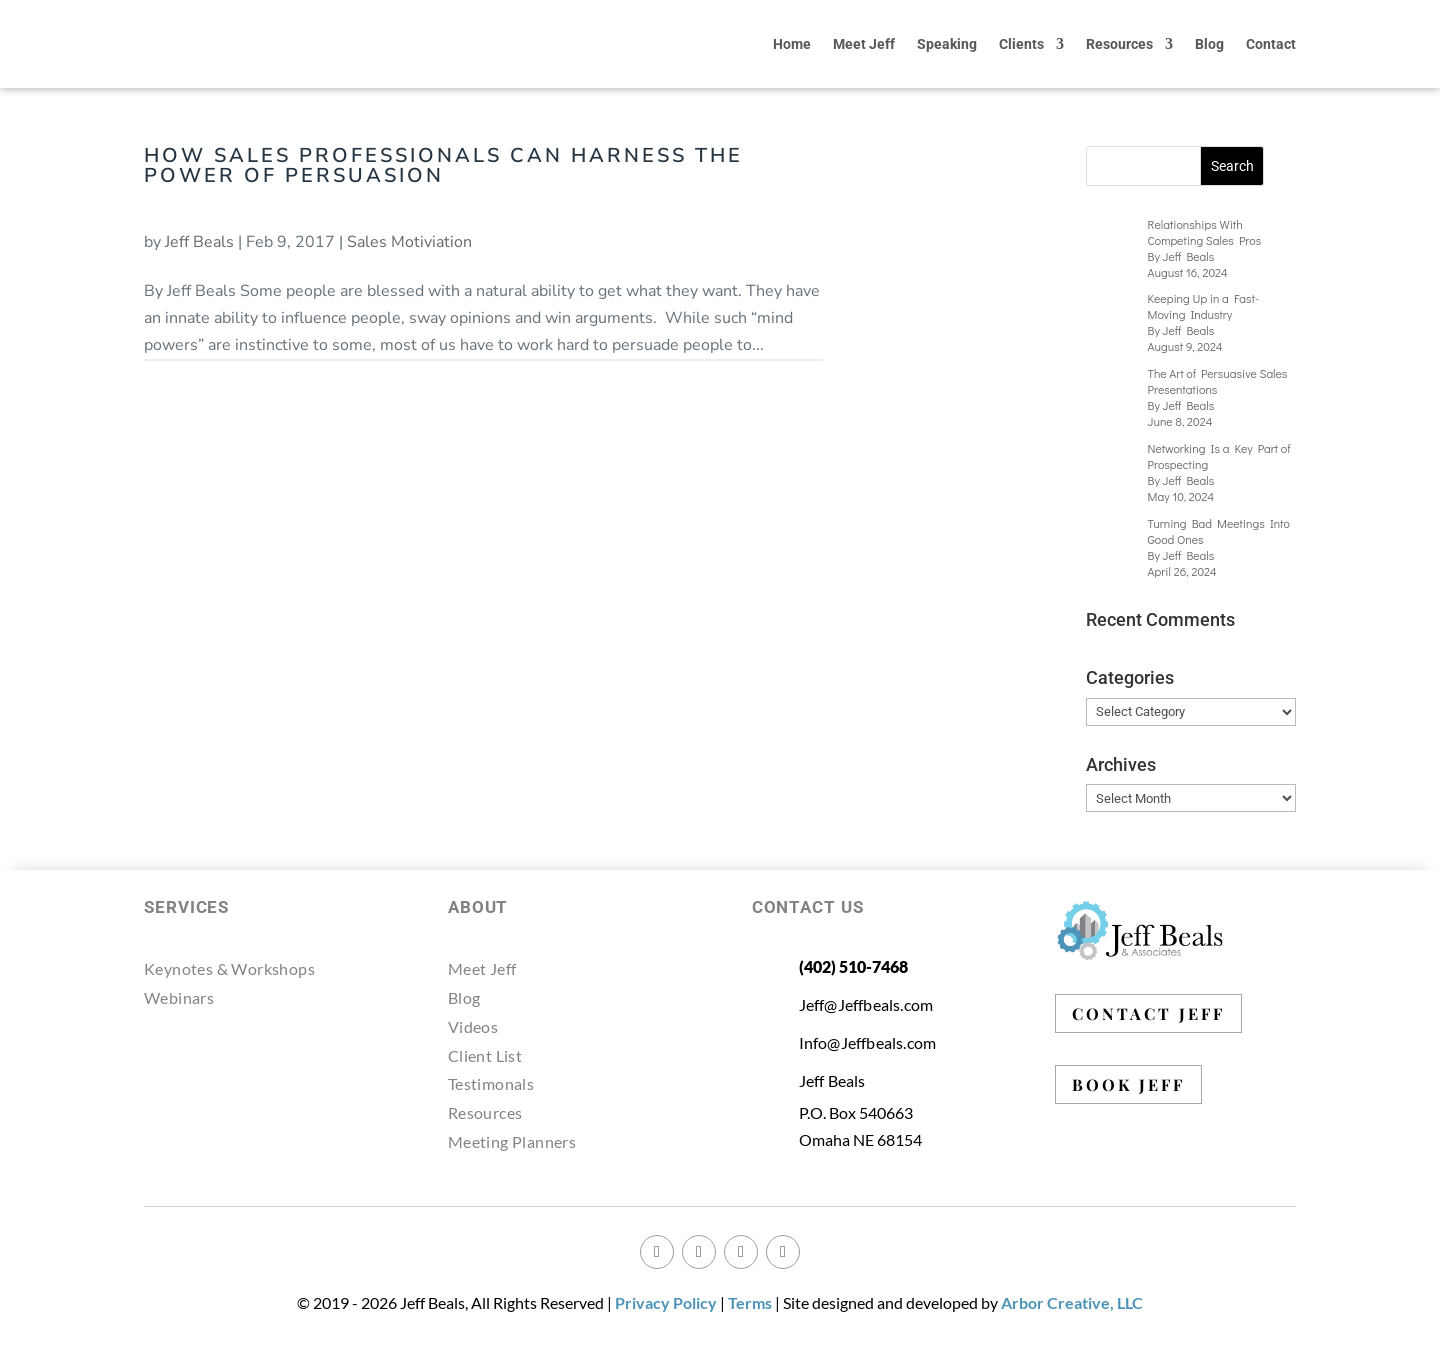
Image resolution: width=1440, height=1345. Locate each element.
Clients (1021, 44)
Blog (1209, 44)
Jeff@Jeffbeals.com (866, 1004)
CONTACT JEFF (1148, 1013)
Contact (1271, 44)
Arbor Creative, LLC (1072, 1302)
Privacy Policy (666, 1302)
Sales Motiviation (409, 242)
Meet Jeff (864, 44)
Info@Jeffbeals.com (868, 1042)
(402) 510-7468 (853, 966)
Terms (750, 1302)
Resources (1119, 44)
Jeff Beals (199, 242)
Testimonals (491, 1083)
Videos (473, 1026)
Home (792, 44)
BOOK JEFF (1128, 1084)
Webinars (179, 997)
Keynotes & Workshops (229, 968)
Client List (485, 1055)
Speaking (947, 44)
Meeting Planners (512, 1141)
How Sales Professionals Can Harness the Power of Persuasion (443, 165)
